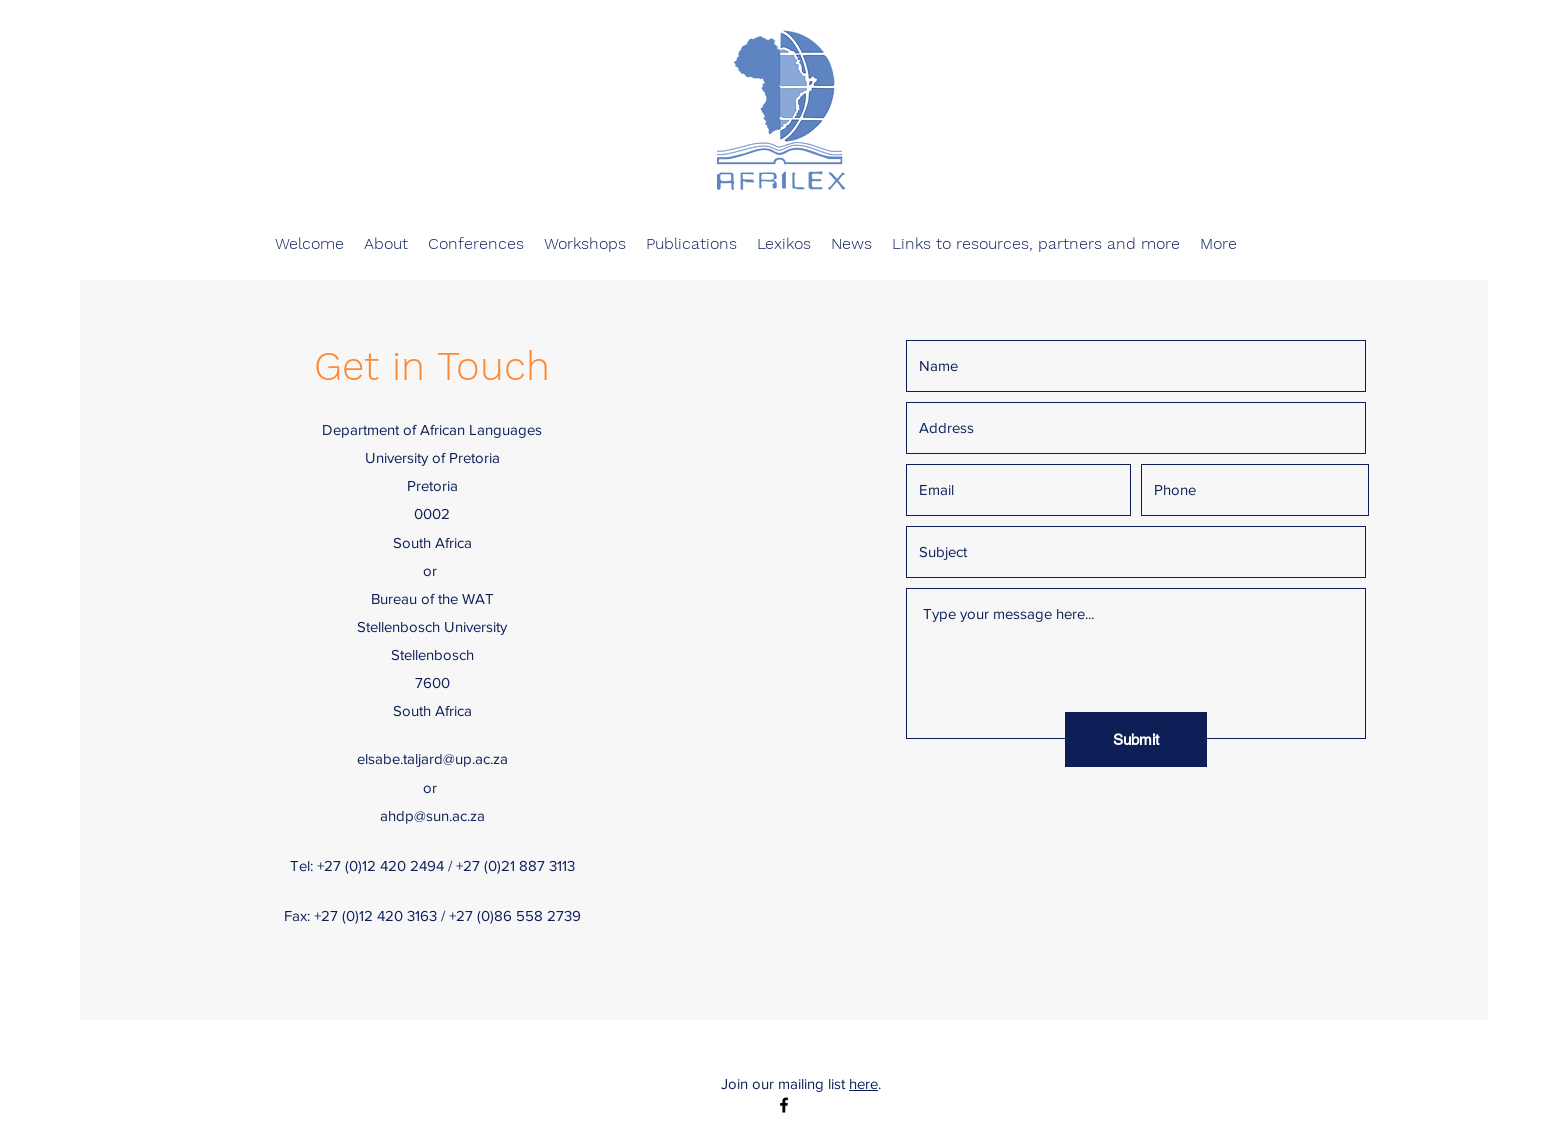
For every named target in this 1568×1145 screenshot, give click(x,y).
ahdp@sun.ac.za (432, 815)
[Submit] (1136, 739)
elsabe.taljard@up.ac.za (432, 758)
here (863, 1083)
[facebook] (784, 1105)
